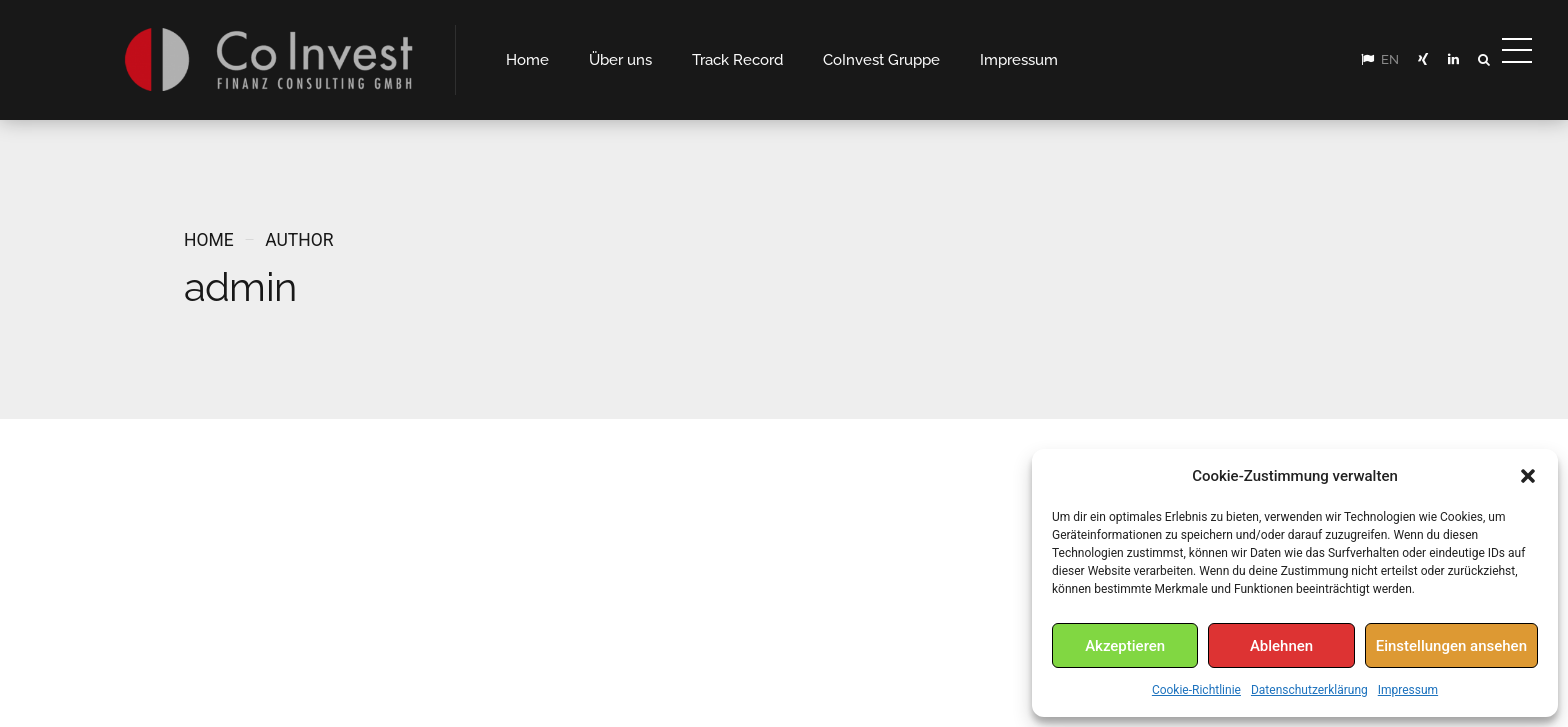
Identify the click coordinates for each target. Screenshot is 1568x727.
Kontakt (900, 675)
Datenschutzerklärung (1309, 690)
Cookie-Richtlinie (1196, 690)
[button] (1528, 476)
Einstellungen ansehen (1451, 646)
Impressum (1408, 690)
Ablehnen (1281, 646)
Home (209, 240)
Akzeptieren (1125, 646)
